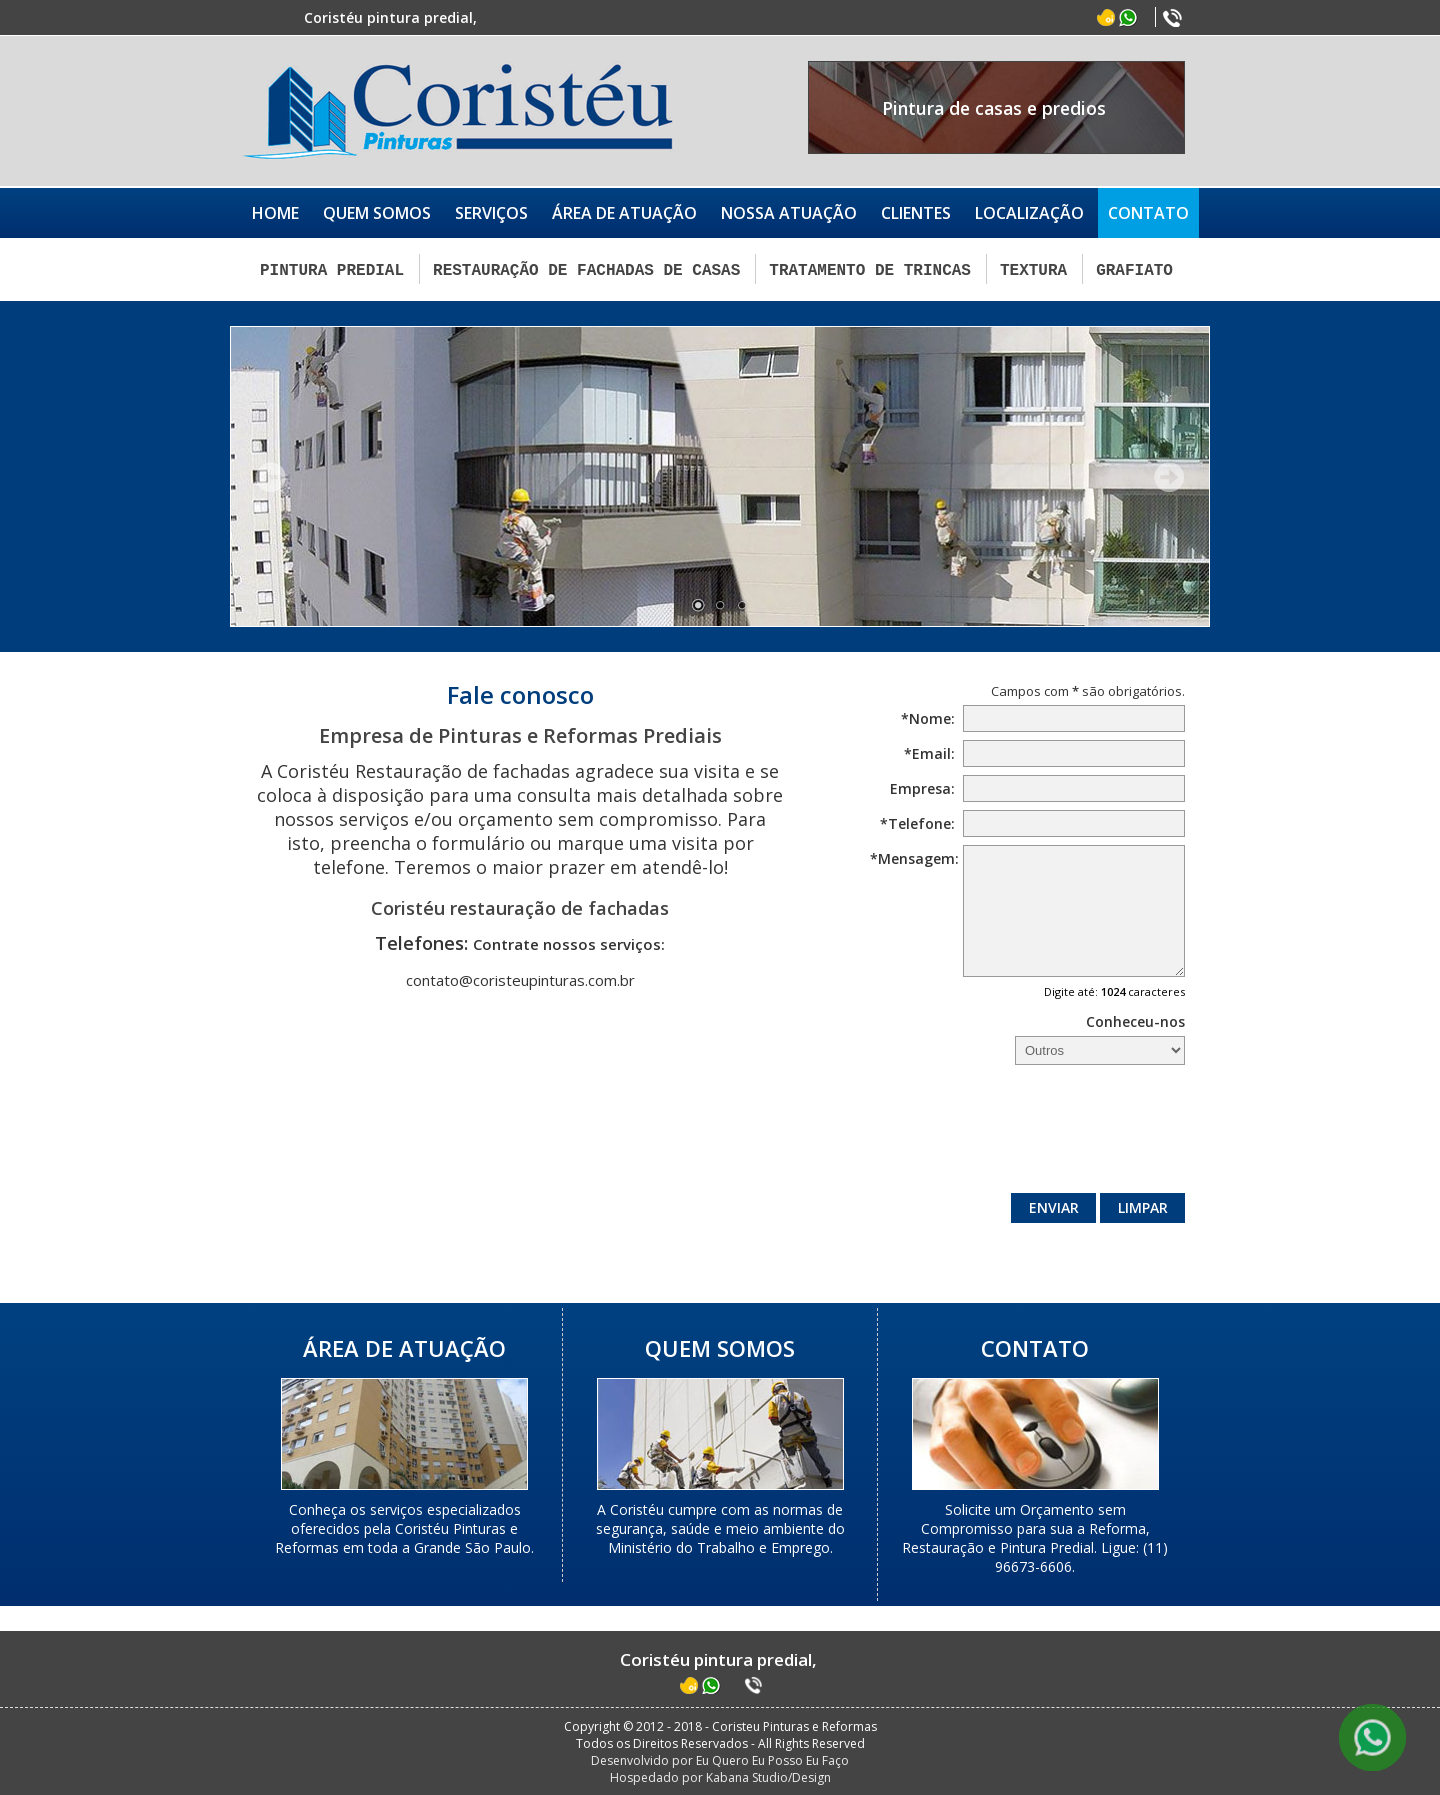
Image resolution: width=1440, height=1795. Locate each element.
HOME (275, 213)
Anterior (271, 475)
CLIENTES (916, 213)
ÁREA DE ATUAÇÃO (624, 213)
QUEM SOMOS (377, 213)
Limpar (1143, 1206)
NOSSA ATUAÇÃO (789, 213)
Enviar (1054, 1206)
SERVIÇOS (491, 213)
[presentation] (1033, 1133)
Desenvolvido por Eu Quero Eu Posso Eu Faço (720, 1759)
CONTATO (1148, 213)
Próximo (1169, 475)
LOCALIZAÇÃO (1029, 213)
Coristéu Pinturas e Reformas (457, 111)
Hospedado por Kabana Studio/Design (720, 1776)
